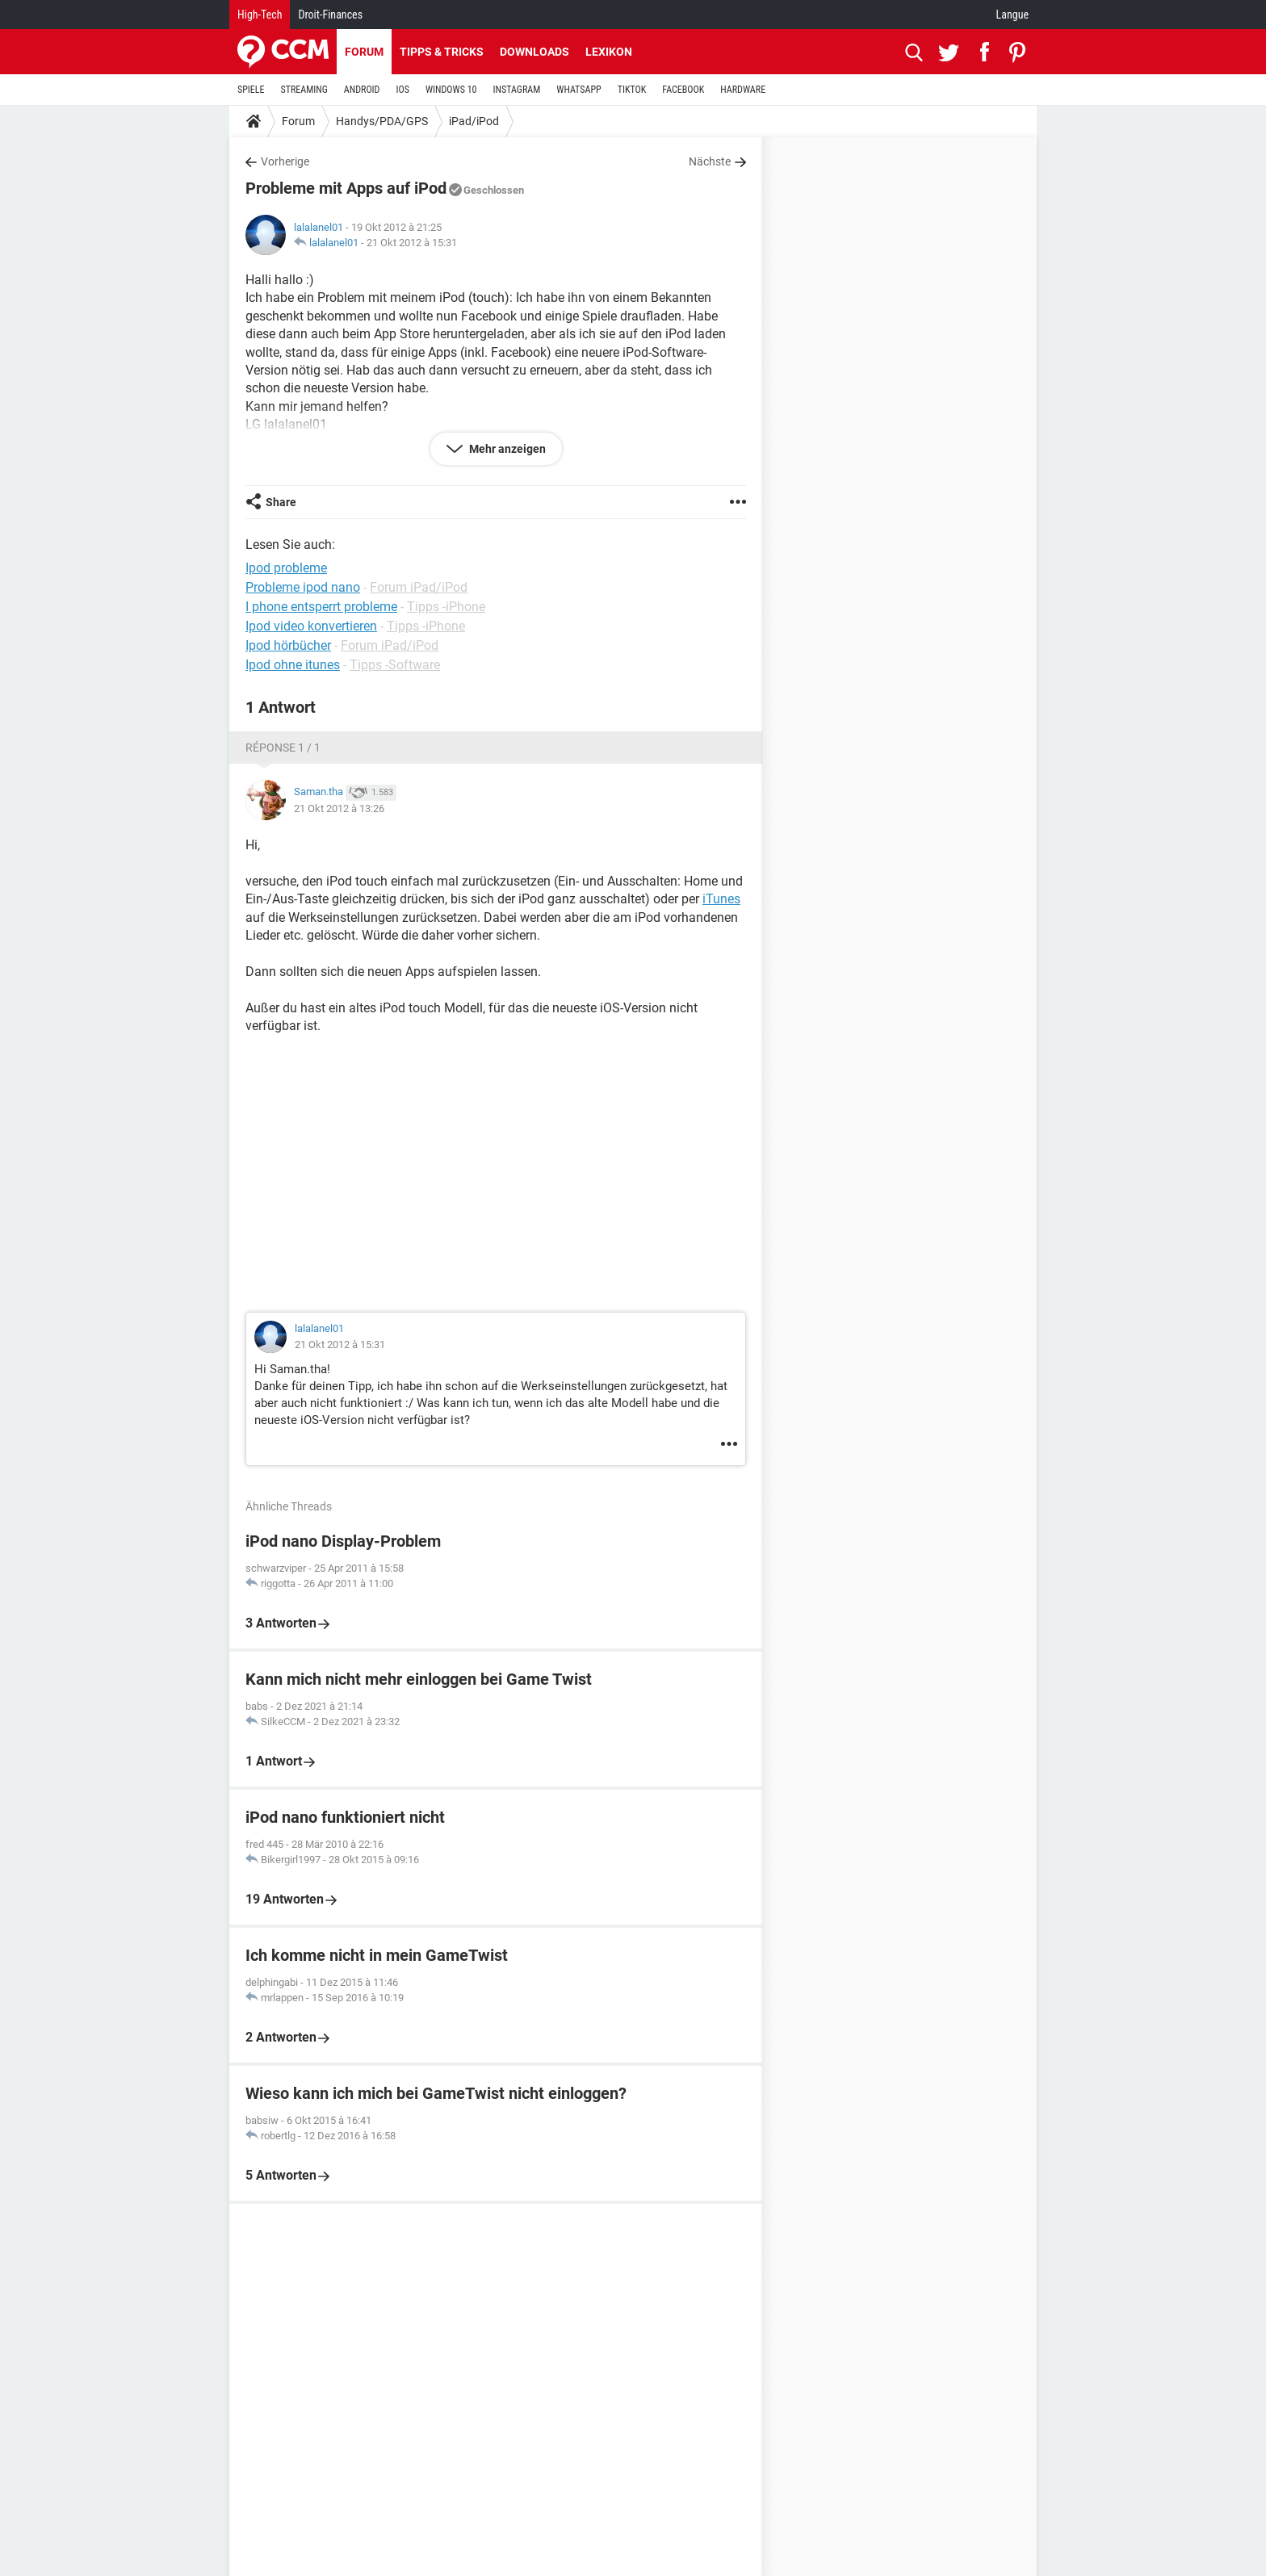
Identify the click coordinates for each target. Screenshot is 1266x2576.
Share (281, 502)
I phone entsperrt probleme (321, 606)
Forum (364, 51)
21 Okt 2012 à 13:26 (339, 808)
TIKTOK (632, 89)
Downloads (534, 51)
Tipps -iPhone (446, 606)
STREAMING (304, 89)
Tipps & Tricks (442, 51)
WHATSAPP (578, 89)
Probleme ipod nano (302, 587)
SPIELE (251, 89)
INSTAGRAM (517, 89)
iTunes (721, 899)
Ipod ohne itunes (292, 664)
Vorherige (285, 161)
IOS (402, 89)
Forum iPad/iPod (418, 587)
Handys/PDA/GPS (382, 121)
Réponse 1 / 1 (283, 747)
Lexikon (608, 51)
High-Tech (259, 14)
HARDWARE (742, 89)
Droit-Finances (330, 14)
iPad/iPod (474, 121)
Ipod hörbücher (288, 645)
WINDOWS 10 (451, 89)
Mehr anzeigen (506, 448)
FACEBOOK (683, 89)
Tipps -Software (395, 664)
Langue (1012, 14)
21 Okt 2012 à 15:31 (412, 243)
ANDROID (362, 89)
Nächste (710, 161)
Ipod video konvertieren (311, 626)
